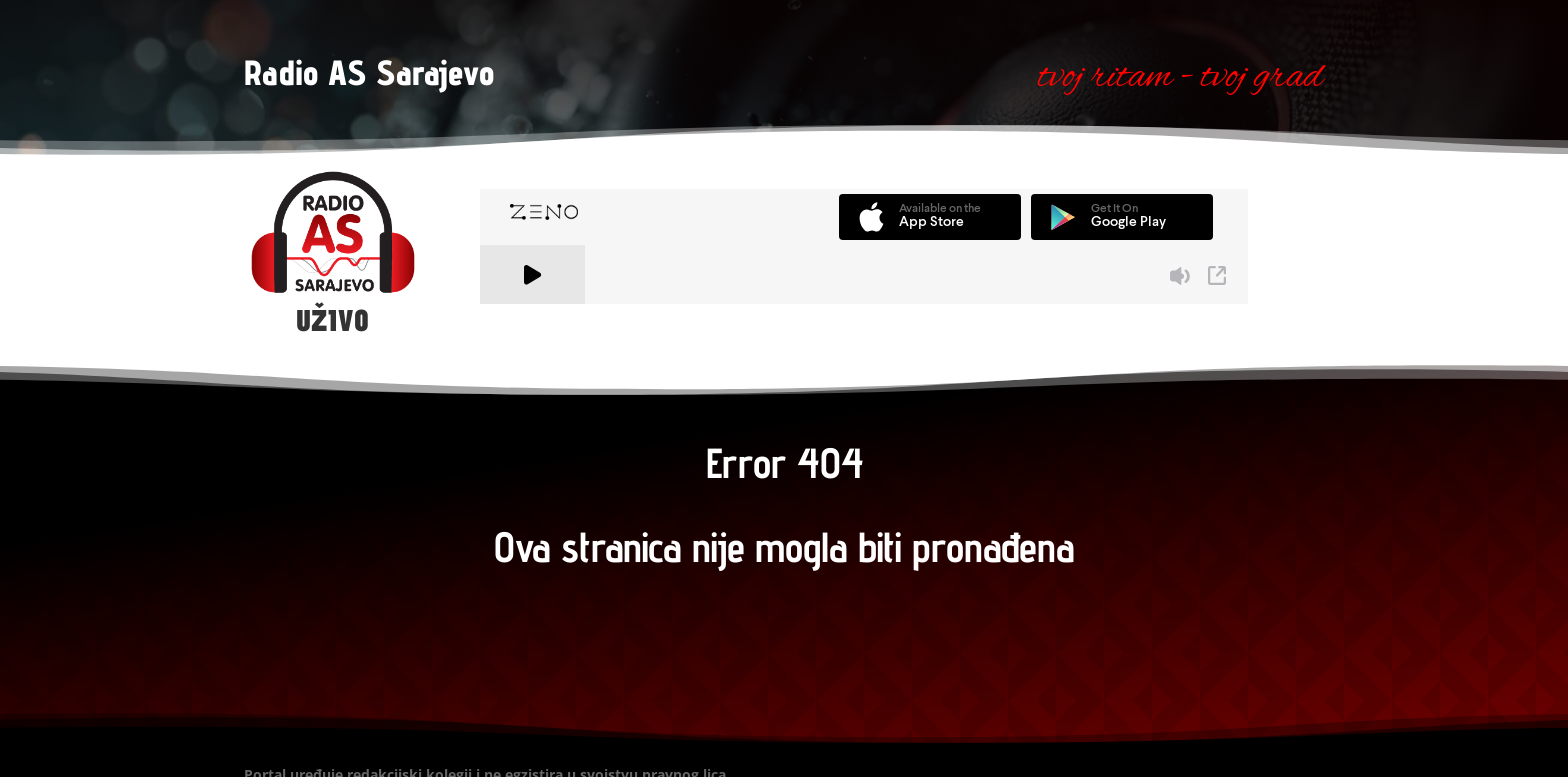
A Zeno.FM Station (534, 316)
